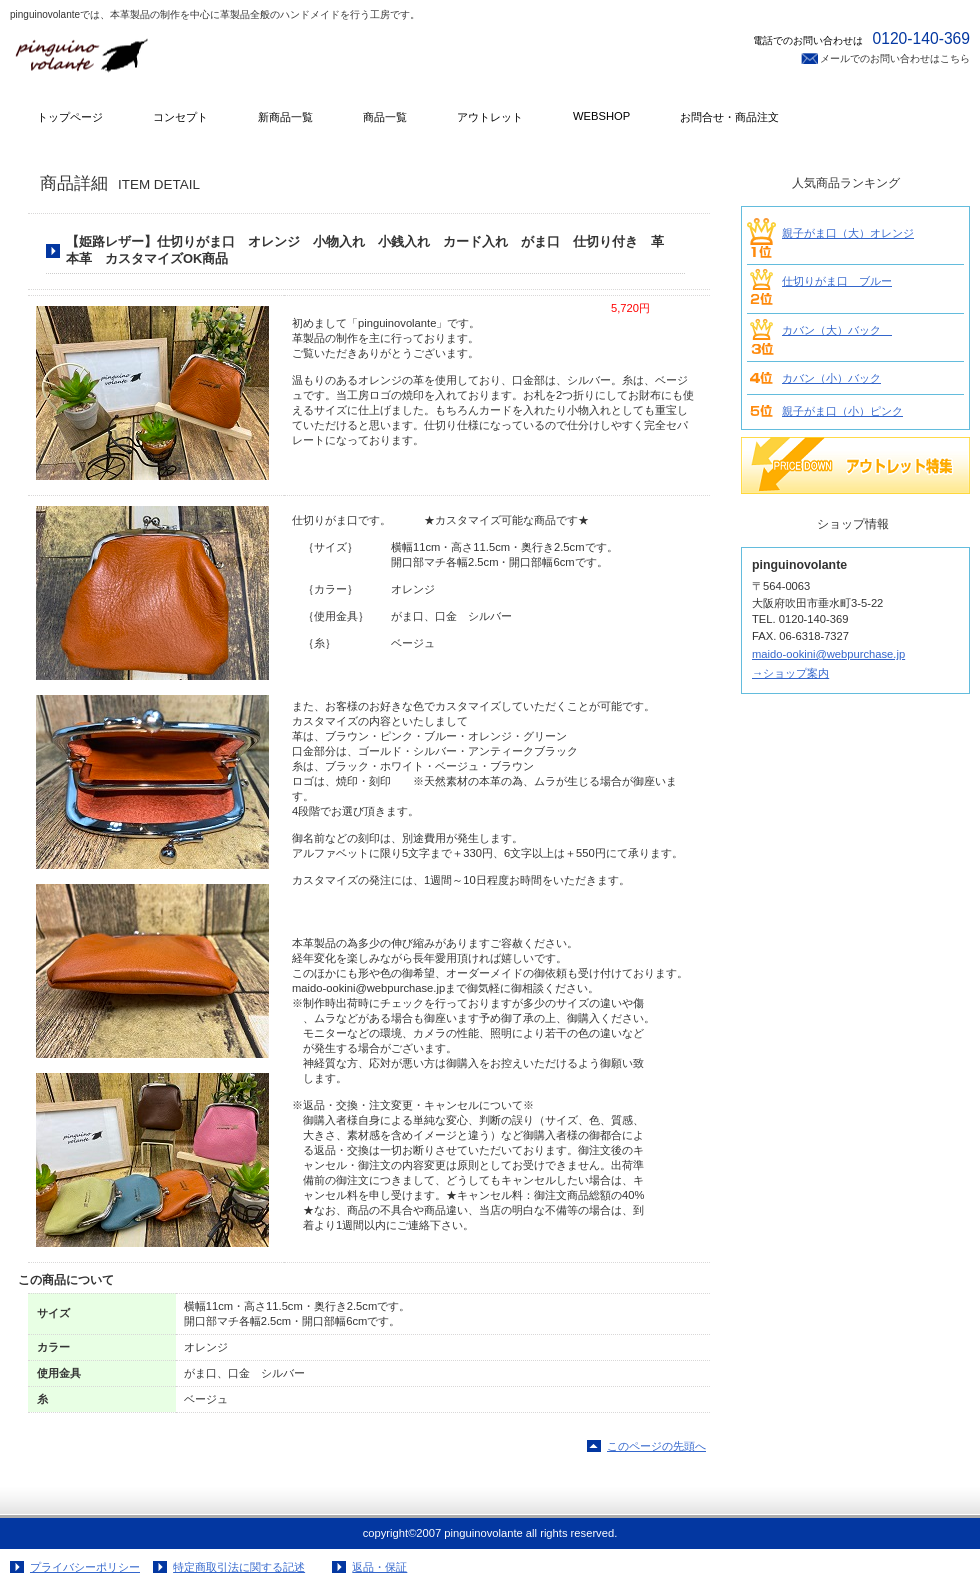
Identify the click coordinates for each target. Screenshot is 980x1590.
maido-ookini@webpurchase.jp (828, 654)
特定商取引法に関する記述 (239, 1567)
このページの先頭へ (656, 1446)
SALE (855, 465)
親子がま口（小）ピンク (842, 411)
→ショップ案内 (790, 673)
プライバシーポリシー (85, 1567)
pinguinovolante (210, 61)
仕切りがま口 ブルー (837, 281)
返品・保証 (379, 1567)
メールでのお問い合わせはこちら (895, 58)
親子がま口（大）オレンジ (848, 233)
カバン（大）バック (837, 330)
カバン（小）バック (831, 378)
